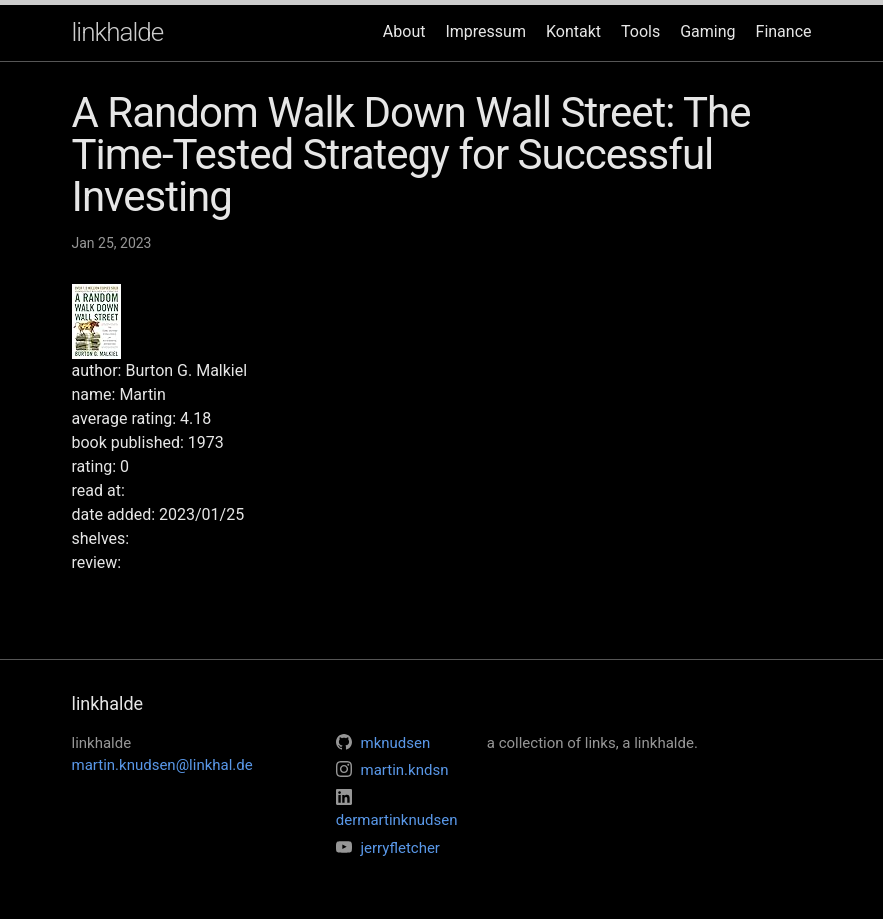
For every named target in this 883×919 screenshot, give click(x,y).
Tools (640, 31)
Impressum (485, 31)
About (404, 31)
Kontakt (573, 31)
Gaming (707, 31)
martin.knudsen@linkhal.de (162, 765)
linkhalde (118, 32)
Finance (784, 31)
